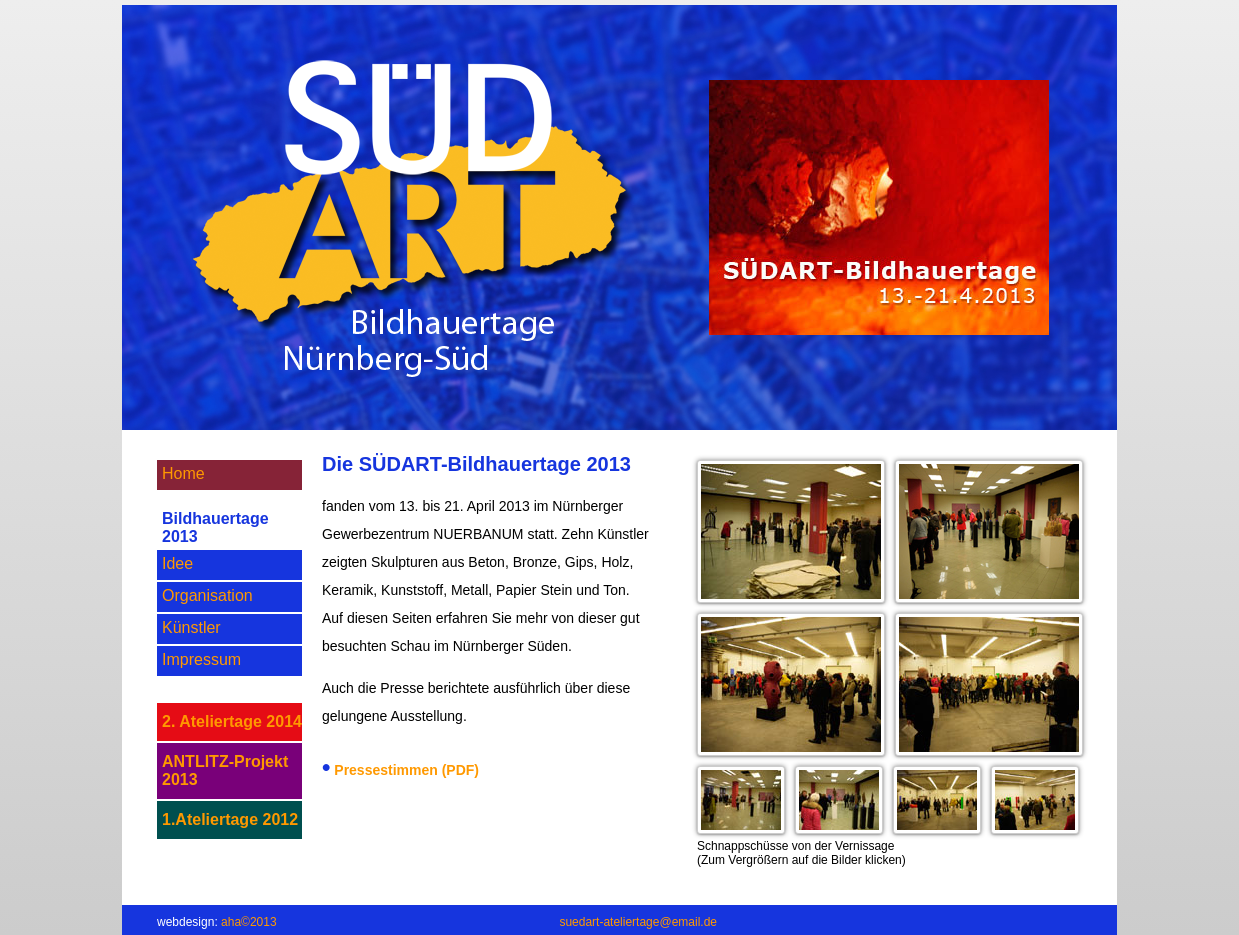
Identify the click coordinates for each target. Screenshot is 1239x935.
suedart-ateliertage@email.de (638, 922)
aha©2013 (249, 922)
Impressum (201, 659)
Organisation (207, 595)
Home (183, 473)
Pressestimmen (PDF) (406, 770)
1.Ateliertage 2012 (230, 819)
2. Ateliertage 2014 (232, 721)
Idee (177, 563)
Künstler (191, 627)
